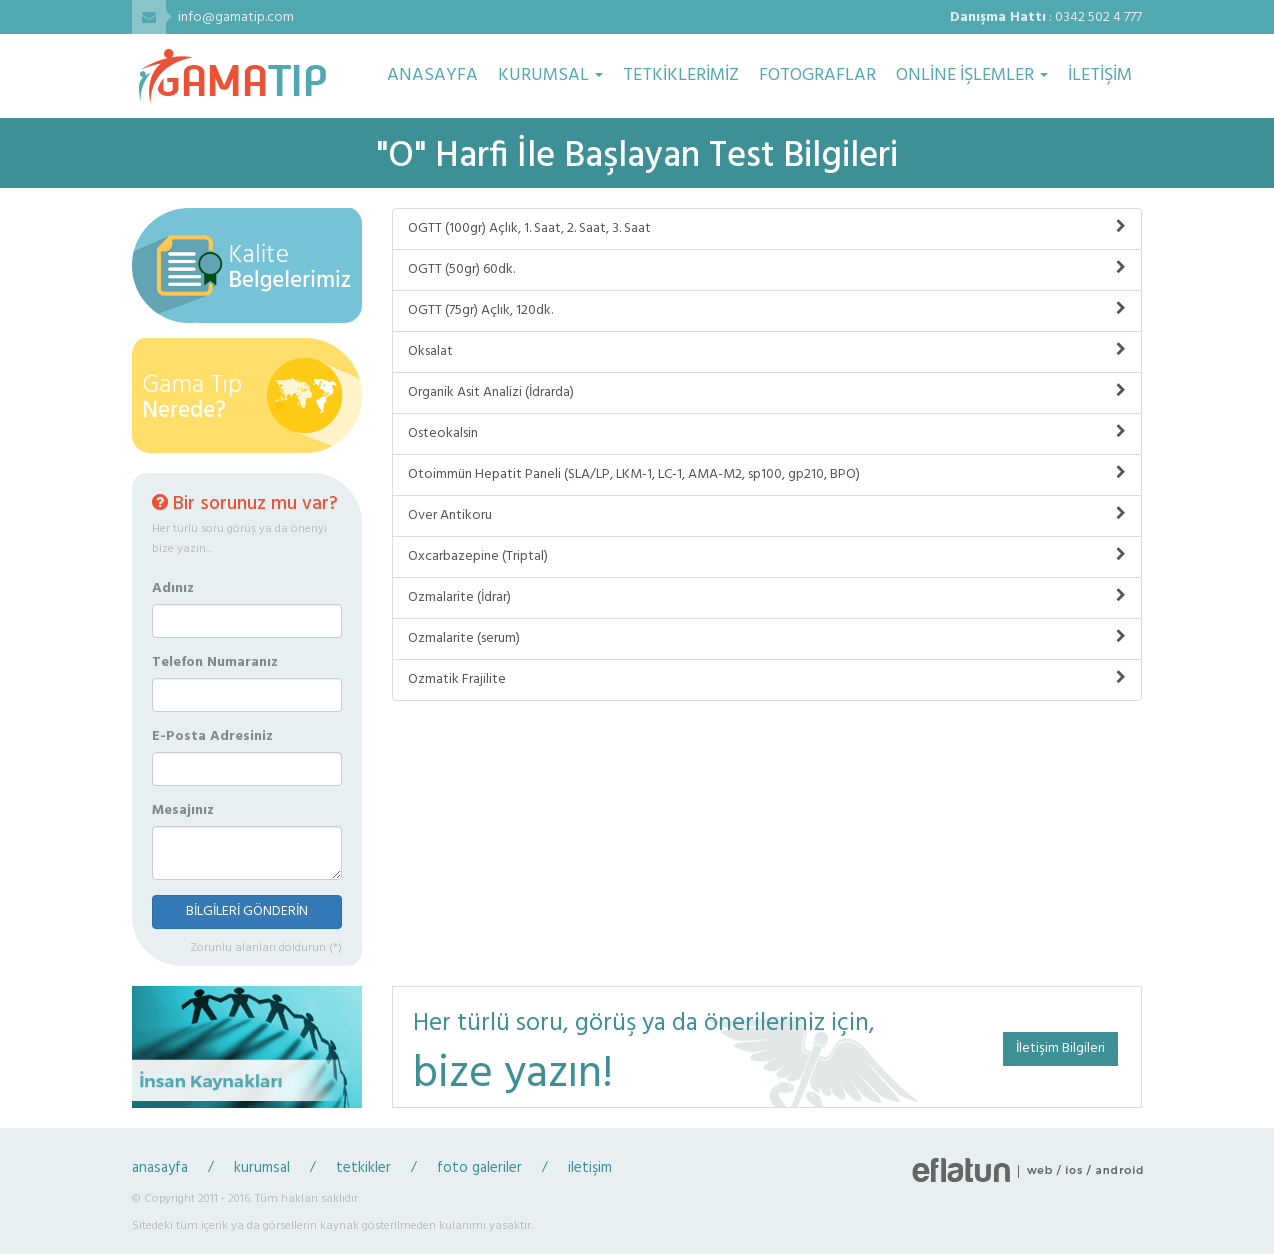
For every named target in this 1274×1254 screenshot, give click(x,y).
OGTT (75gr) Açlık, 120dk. (767, 310)
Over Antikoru (767, 515)
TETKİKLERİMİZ (681, 75)
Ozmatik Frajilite (767, 679)
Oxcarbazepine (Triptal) (767, 556)
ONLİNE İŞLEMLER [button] (972, 75)
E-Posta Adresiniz (212, 737)
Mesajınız (183, 811)
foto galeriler (479, 1168)
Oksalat (767, 351)
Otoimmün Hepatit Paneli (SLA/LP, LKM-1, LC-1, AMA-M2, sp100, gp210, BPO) (767, 474)
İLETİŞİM (1100, 75)
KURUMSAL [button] (550, 75)
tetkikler (363, 1168)
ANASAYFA (432, 75)
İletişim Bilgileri (1060, 1048)
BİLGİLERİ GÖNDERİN (247, 911)
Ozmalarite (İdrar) (767, 597)
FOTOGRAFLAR (817, 75)
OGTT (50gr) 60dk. (767, 269)
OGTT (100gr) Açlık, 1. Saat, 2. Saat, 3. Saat (767, 228)
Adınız (173, 589)
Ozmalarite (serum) (767, 638)
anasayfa (160, 1168)
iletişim (590, 1168)
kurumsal (262, 1168)
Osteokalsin (767, 433)
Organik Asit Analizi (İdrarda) (767, 392)
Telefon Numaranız (215, 663)
